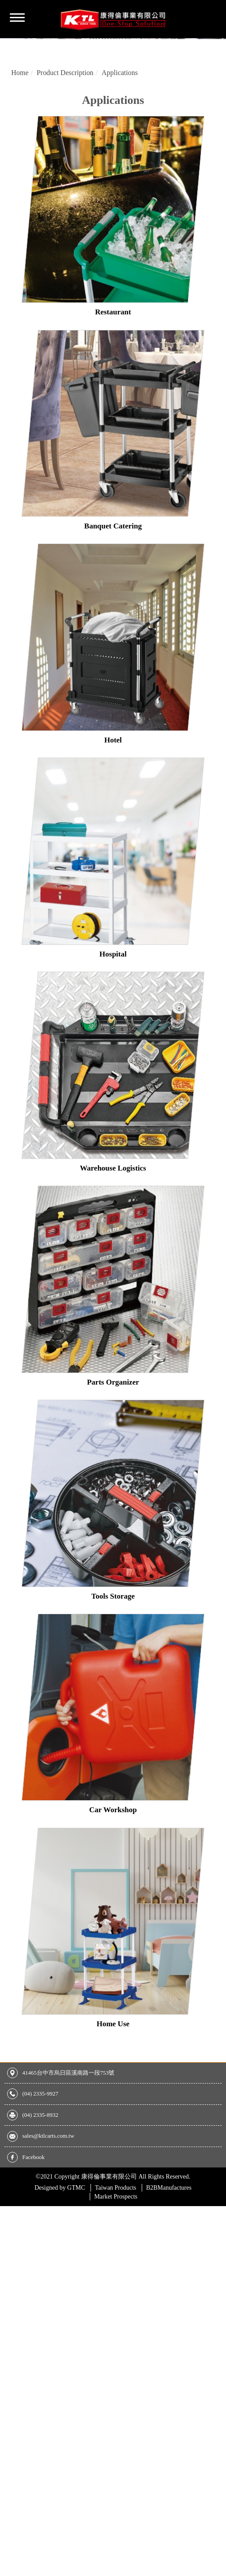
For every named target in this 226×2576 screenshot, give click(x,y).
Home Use (113, 2070)
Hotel (113, 786)
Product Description (65, 119)
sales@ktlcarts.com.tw (48, 2182)
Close (8, 2257)
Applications (120, 119)
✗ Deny (11, 2287)
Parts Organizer (113, 1429)
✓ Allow (12, 2277)
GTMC (60, 2234)
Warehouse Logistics (113, 1215)
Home (19, 119)
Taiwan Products (115, 2234)
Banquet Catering (113, 572)
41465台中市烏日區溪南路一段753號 (68, 2119)
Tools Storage (113, 1643)
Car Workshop (113, 1856)
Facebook (33, 2203)
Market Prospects (116, 2243)
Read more (18, 2358)
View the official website (74, 2358)
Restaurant (113, 358)
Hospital (112, 1000)
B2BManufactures (169, 2234)
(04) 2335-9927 (40, 2140)
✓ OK (9, 2570)
